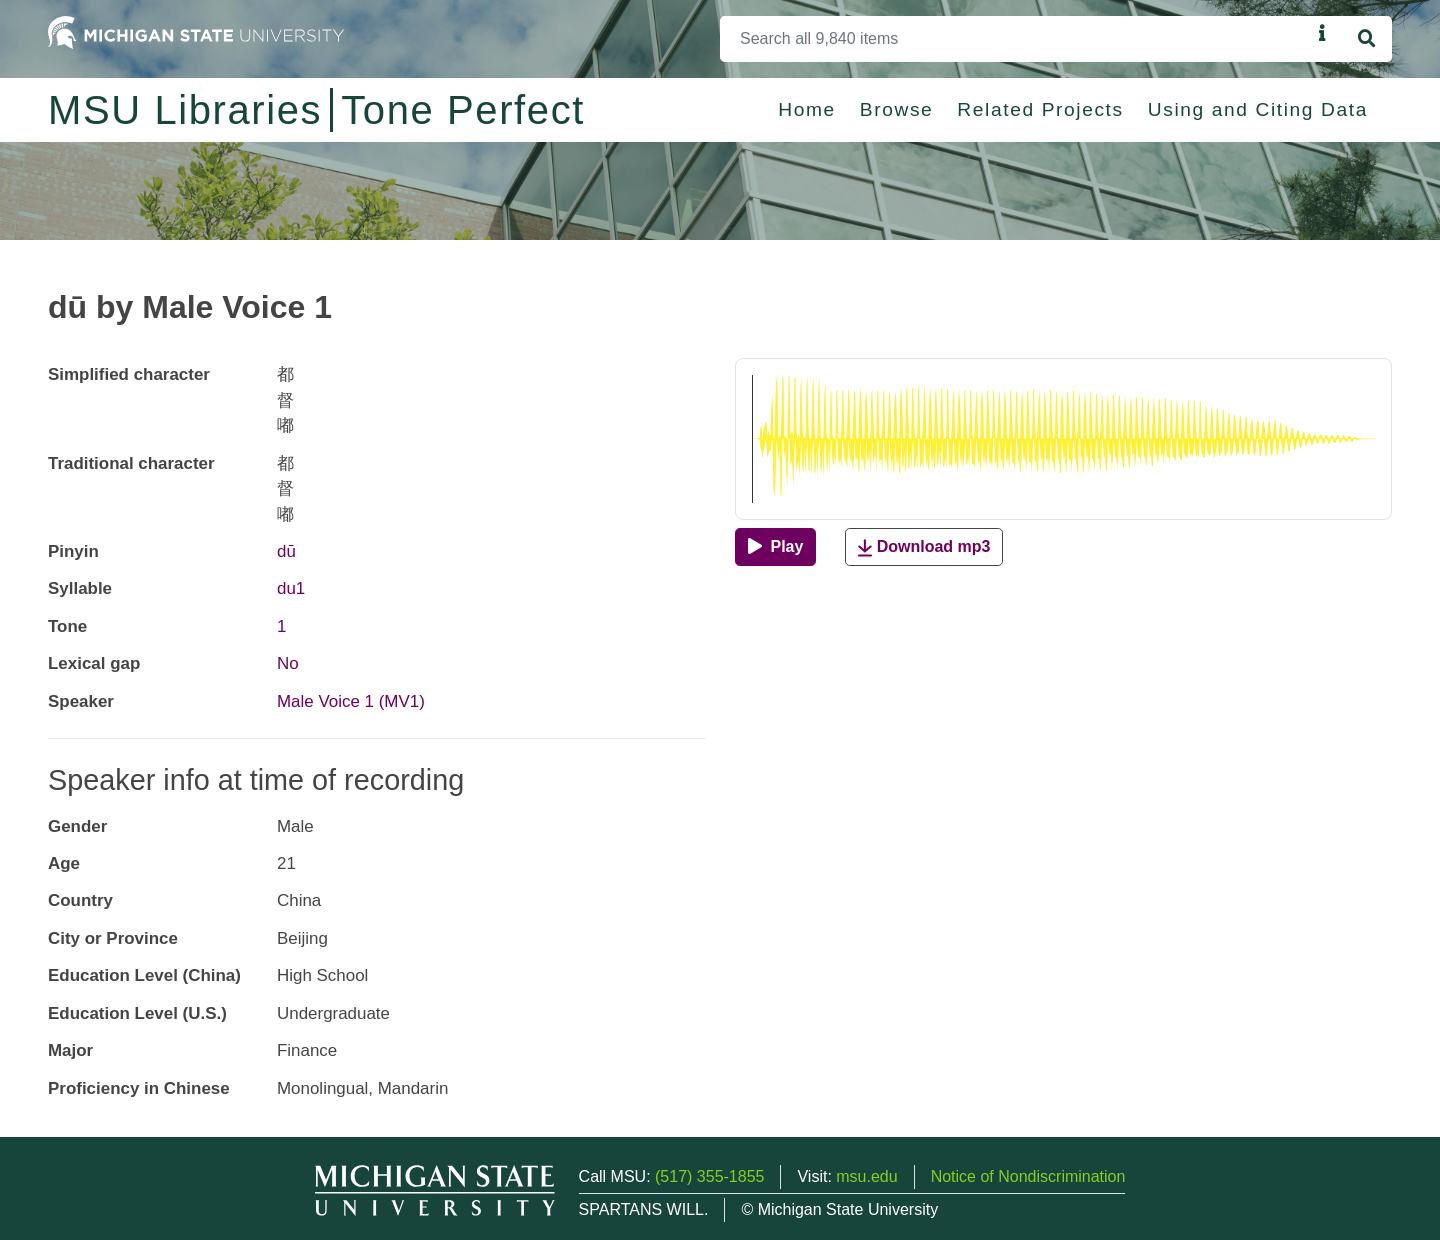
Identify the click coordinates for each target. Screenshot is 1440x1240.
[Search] (1015, 39)
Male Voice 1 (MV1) (351, 701)
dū (286, 551)
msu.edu (866, 1176)
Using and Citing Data (1258, 109)
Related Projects (1040, 109)
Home (807, 109)
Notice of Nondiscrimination (1028, 1176)
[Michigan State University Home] (196, 31)
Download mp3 (924, 547)
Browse (897, 109)
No (288, 663)
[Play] (775, 547)
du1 (291, 588)
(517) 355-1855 (709, 1176)
